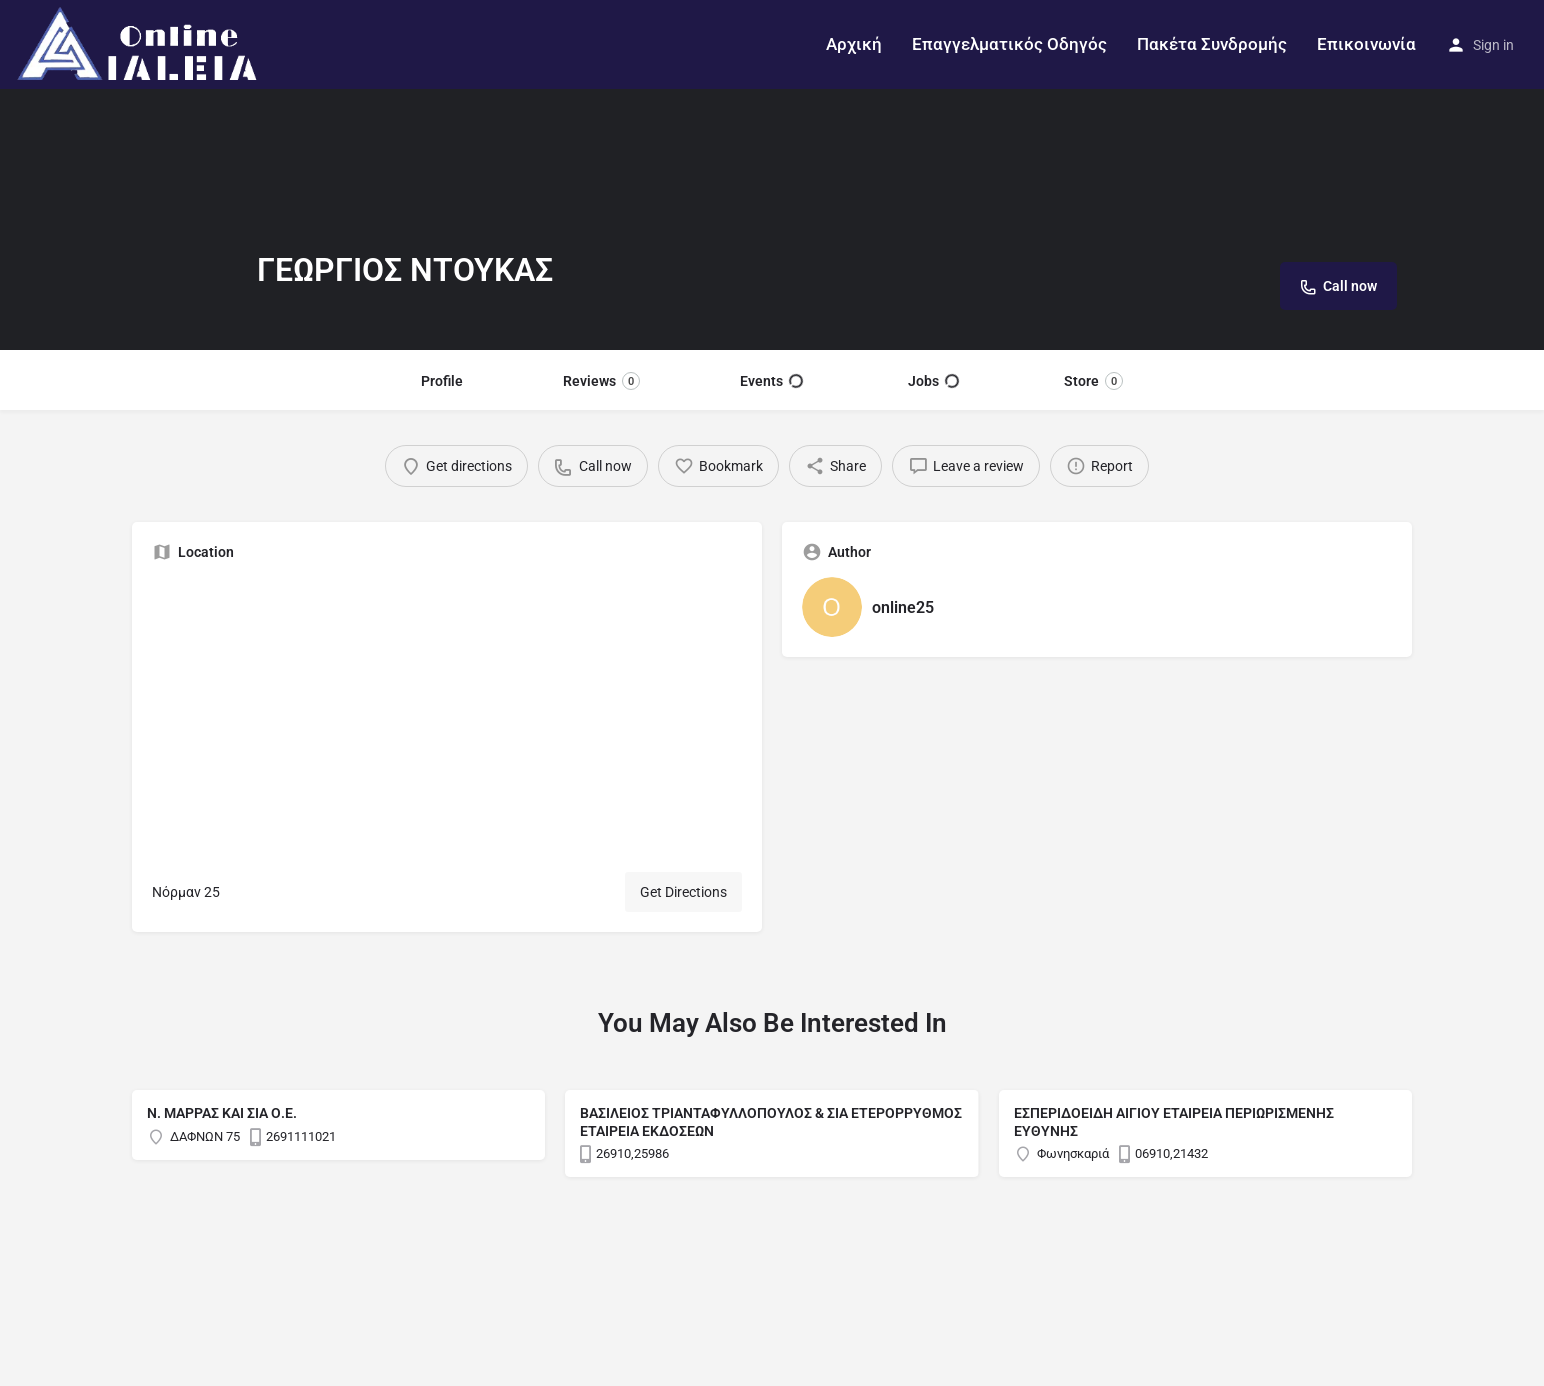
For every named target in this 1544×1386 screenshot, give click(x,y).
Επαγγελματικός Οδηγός (1009, 44)
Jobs (933, 381)
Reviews (601, 381)
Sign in (1493, 45)
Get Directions (683, 892)
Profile (442, 381)
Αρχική (854, 44)
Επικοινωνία (1366, 44)
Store (1093, 381)
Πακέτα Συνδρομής (1212, 44)
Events (771, 381)
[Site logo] (140, 43)
